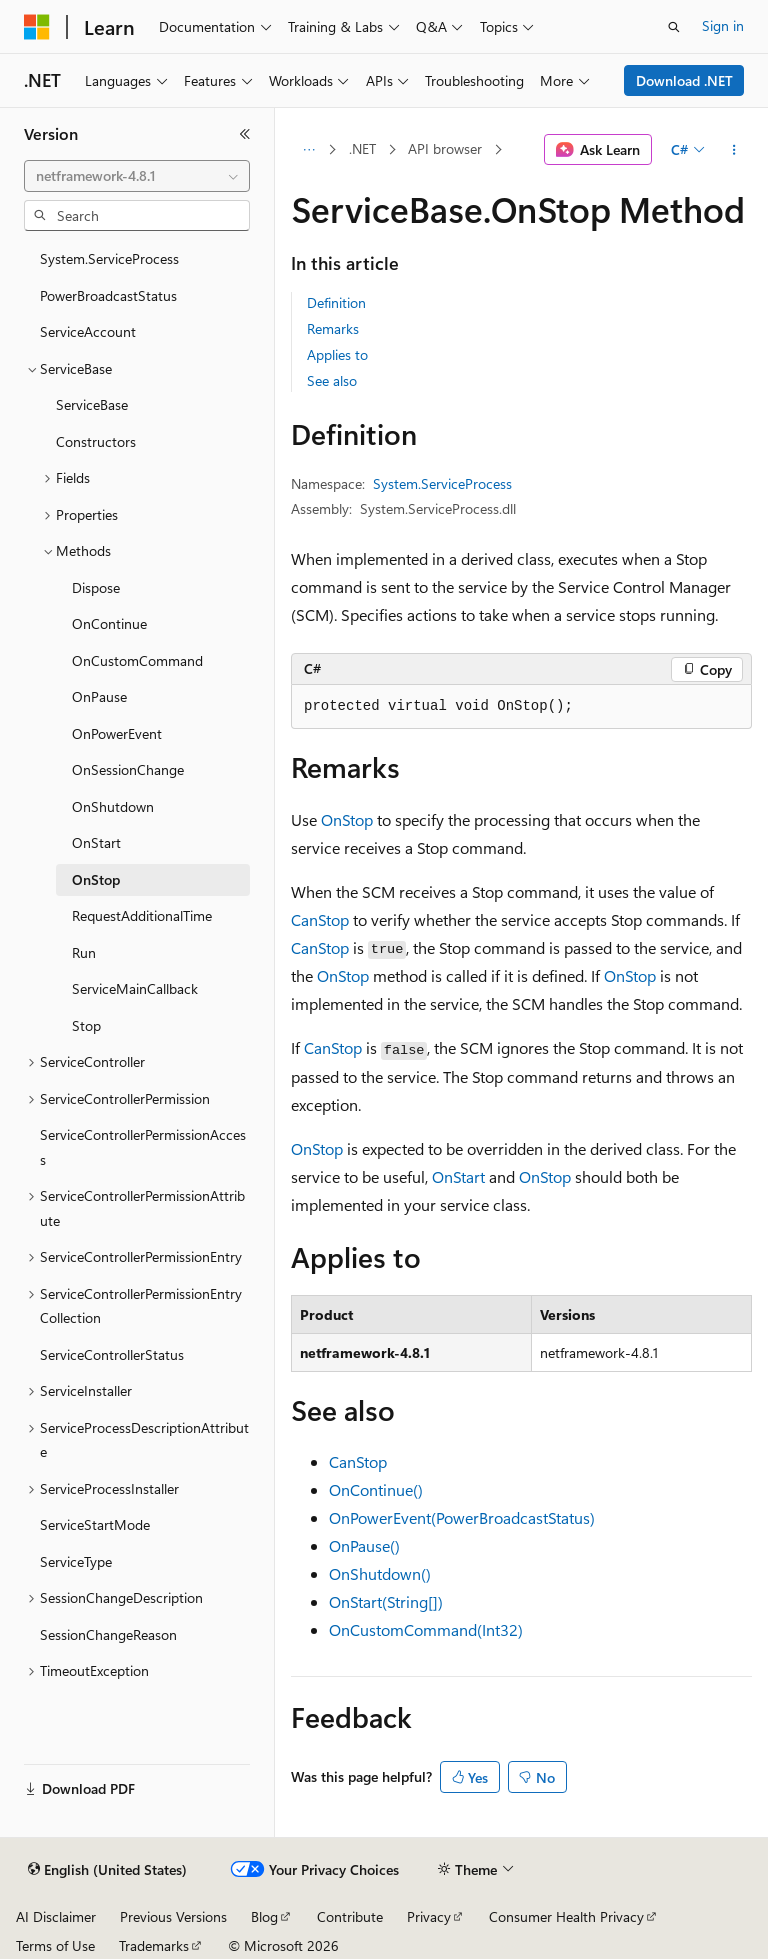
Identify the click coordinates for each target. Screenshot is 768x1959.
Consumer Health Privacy (566, 1916)
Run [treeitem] (84, 952)
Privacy (429, 1916)
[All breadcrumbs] (308, 150)
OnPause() (364, 1545)
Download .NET (684, 80)
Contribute (350, 1916)
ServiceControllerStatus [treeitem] (112, 1354)
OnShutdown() (380, 1573)
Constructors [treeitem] (96, 441)
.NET (362, 148)
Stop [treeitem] (86, 1025)
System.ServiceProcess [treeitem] (109, 258)
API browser (445, 148)
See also (332, 380)
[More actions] (734, 150)
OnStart (458, 1176)
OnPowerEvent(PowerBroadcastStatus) (462, 1517)
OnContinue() (376, 1489)
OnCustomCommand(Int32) (426, 1629)
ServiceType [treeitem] (76, 1561)
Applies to (337, 354)
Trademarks (154, 1945)
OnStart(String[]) (386, 1601)
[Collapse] (245, 134)
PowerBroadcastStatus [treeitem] (108, 295)
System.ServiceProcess (442, 483)
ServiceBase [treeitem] (92, 404)
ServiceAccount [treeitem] (88, 331)
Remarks (333, 328)
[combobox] (137, 176)
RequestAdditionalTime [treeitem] (142, 915)
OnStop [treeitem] (96, 879)
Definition (336, 302)
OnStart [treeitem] (96, 842)
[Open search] (674, 27)
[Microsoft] (37, 27)
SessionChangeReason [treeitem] (108, 1634)
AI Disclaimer (56, 1916)
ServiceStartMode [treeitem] (95, 1524)
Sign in (723, 25)
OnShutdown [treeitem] (113, 806)
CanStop (320, 919)
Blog (264, 1916)
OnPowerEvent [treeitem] (117, 733)
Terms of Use (55, 1945)
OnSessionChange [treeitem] (128, 769)
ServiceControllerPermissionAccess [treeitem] (143, 1147)
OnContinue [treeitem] (109, 623)
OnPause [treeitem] (99, 696)
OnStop (347, 819)
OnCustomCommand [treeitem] (137, 660)
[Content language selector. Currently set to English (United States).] (107, 1870)
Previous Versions (173, 1916)
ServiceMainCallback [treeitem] (135, 988)
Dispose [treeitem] (96, 587)
